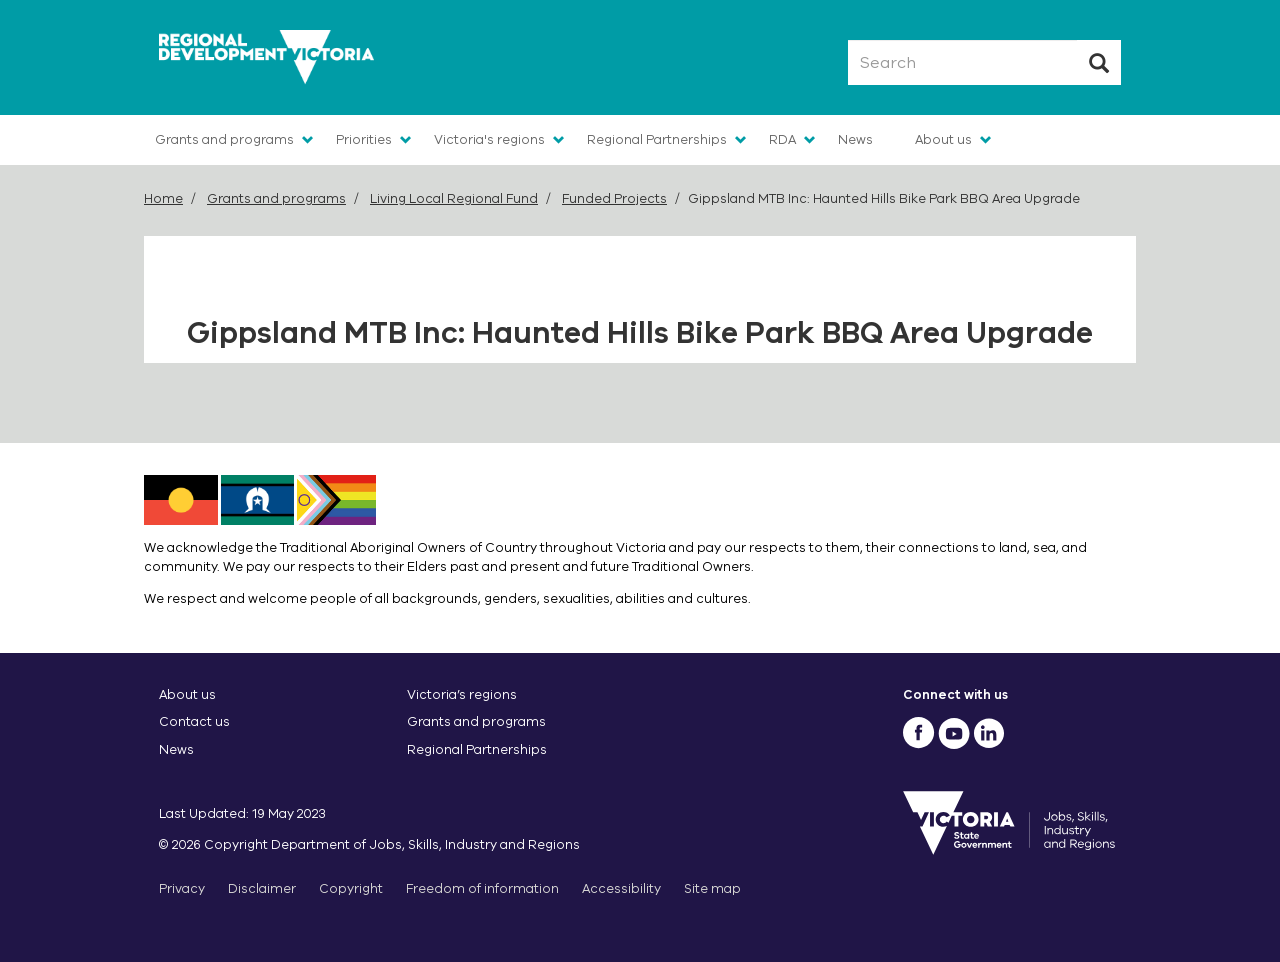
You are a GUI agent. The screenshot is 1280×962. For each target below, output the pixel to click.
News (855, 139)
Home (163, 198)
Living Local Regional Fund (454, 198)
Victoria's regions (489, 139)
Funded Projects (614, 198)
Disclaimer (262, 888)
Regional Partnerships (657, 139)
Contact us (194, 721)
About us (943, 139)
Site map (712, 888)
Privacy (182, 888)
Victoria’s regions (462, 694)
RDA (782, 139)
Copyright (351, 888)
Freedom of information (482, 888)
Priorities (364, 139)
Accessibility (621, 888)
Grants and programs (224, 139)
